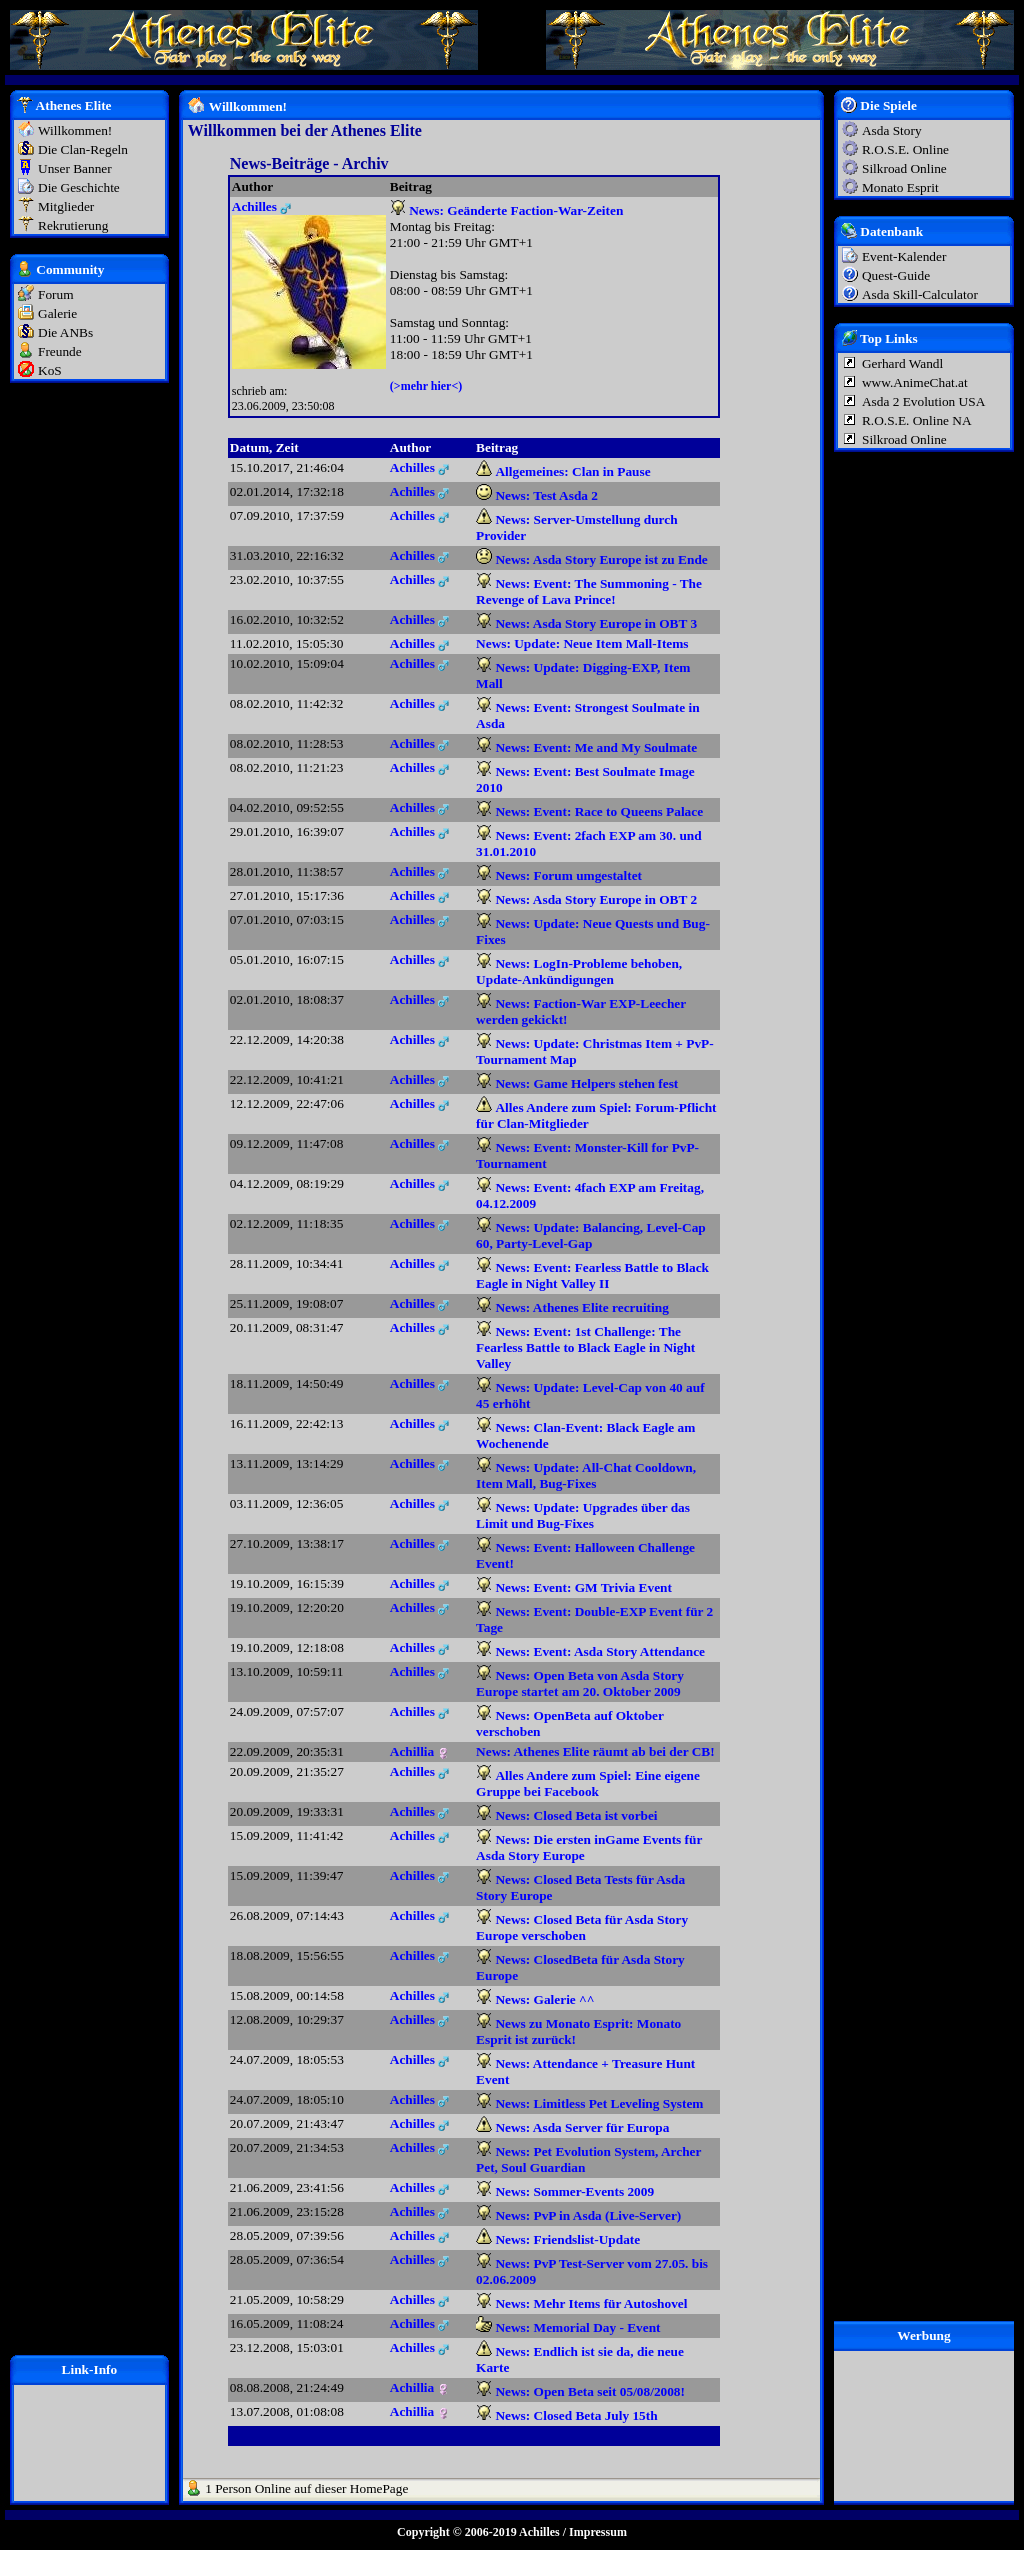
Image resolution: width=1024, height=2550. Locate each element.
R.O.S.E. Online (905, 149)
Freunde (60, 351)
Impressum (598, 2532)
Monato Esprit (900, 187)
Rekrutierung (73, 225)
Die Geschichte (79, 187)
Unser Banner (75, 168)
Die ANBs (65, 332)
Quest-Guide (896, 275)
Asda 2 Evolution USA (923, 401)
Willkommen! (75, 130)
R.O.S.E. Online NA (917, 420)
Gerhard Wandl (902, 363)
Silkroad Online (904, 168)
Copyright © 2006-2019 (457, 2532)
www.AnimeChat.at (915, 382)
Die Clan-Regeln (83, 149)
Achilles (539, 2532)
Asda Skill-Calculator (920, 294)
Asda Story (892, 130)
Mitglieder (66, 206)
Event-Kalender (904, 256)
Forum (56, 294)
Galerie (57, 313)
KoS (50, 370)
